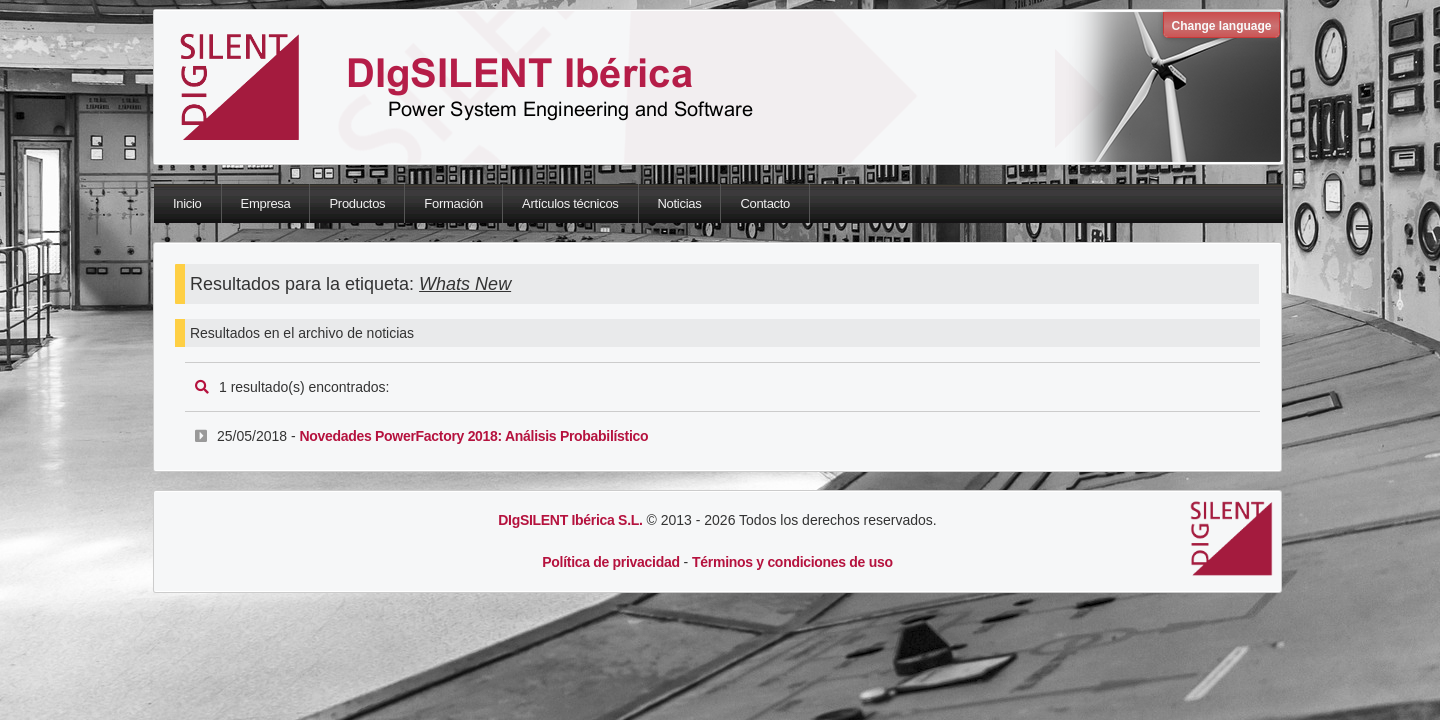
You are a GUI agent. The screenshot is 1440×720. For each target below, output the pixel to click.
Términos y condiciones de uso (792, 562)
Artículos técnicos (570, 203)
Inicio (187, 203)
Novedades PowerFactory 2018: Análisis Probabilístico (473, 436)
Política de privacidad (610, 562)
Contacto (765, 203)
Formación (453, 203)
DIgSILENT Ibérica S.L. (570, 520)
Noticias (680, 203)
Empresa (266, 203)
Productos (357, 203)
